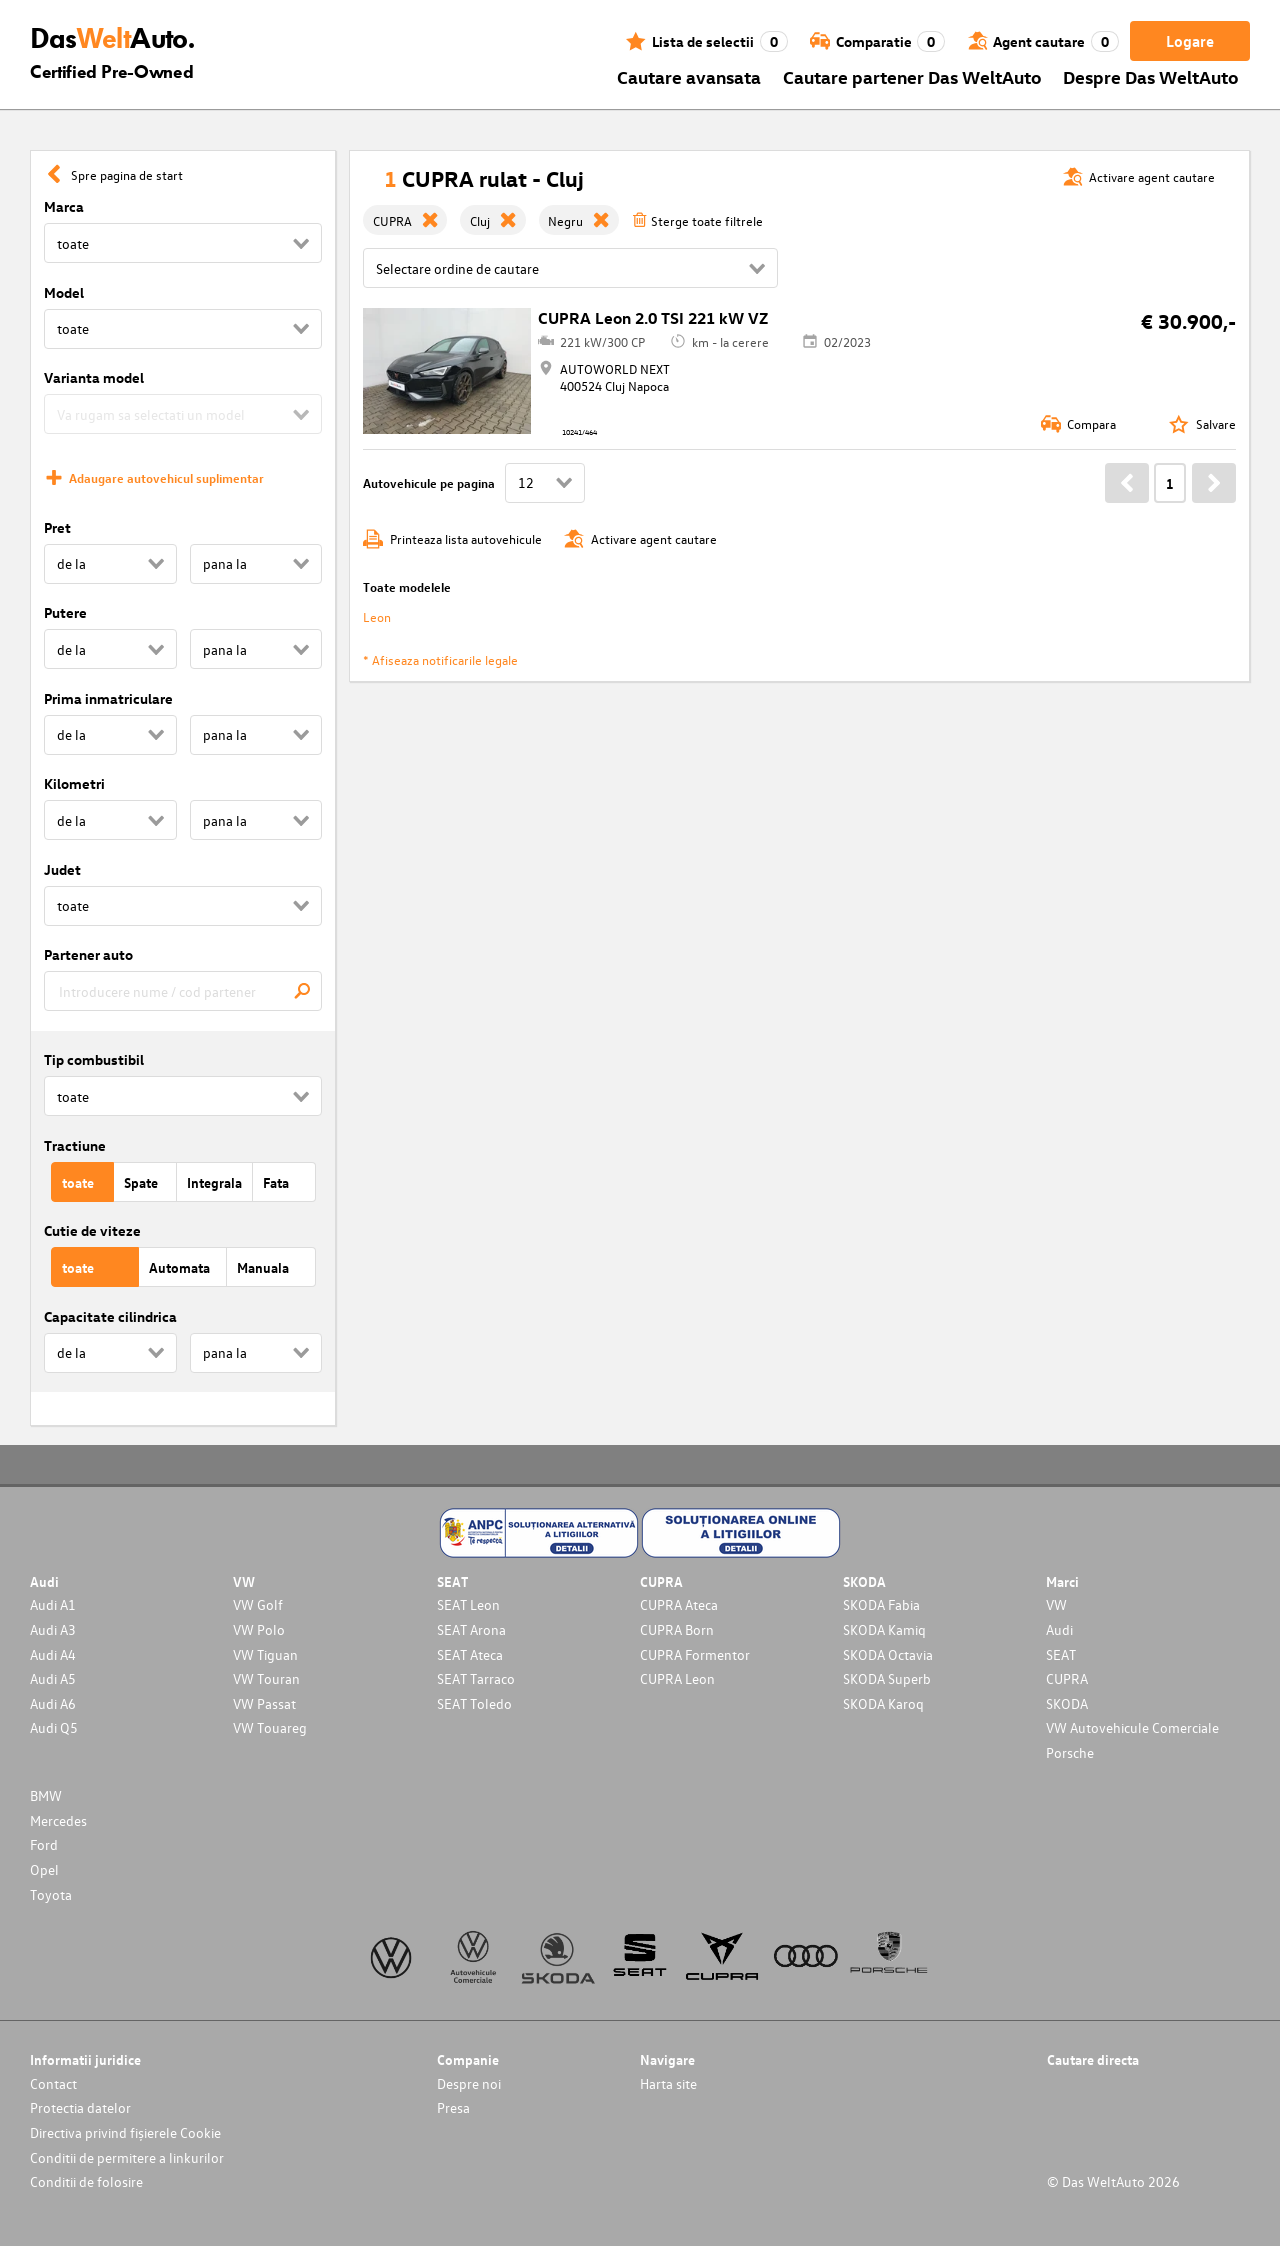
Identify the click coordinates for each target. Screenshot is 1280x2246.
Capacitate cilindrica (110, 1316)
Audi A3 (53, 1629)
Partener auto (88, 954)
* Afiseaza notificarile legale (440, 659)
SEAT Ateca (470, 1654)
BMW (46, 1795)
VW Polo (259, 1629)
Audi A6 (53, 1703)
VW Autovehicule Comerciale (1132, 1727)
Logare (1190, 41)
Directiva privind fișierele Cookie (125, 2132)
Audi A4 (53, 1654)
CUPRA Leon (677, 1678)
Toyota (51, 1894)
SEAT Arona (471, 1629)
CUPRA (1067, 1678)
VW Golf (258, 1604)
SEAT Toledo (474, 1703)
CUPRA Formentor (695, 1654)
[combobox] (183, 991)
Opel (44, 1869)
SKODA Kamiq (884, 1629)
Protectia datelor (80, 2107)
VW (1056, 1604)
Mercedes (58, 1820)
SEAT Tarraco (476, 1678)
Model (64, 292)
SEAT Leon (468, 1604)
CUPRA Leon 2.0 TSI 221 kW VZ (653, 318)
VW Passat (264, 1703)
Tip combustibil (94, 1059)
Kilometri (74, 783)
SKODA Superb (887, 1678)
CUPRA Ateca (679, 1604)
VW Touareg (270, 1727)
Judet (62, 869)
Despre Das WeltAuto (1151, 76)
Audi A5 (53, 1678)
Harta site (668, 2083)
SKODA (1067, 1703)
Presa (453, 2107)
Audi (1059, 1629)
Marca (64, 206)
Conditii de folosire (86, 2181)
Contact (53, 2083)
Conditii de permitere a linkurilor (127, 2157)
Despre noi (469, 2083)
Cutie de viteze (92, 1230)
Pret (57, 527)
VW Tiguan (265, 1654)
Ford (44, 1844)
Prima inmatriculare (108, 698)
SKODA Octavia (888, 1654)
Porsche (1070, 1752)
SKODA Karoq (883, 1703)
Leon (377, 616)
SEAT (1061, 1654)
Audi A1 (53, 1604)
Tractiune (75, 1145)
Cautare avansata (689, 76)
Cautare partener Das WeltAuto (912, 76)
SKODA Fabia (881, 1604)
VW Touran (266, 1678)
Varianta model (94, 377)
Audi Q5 (54, 1727)
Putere (65, 612)
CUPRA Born (677, 1629)
